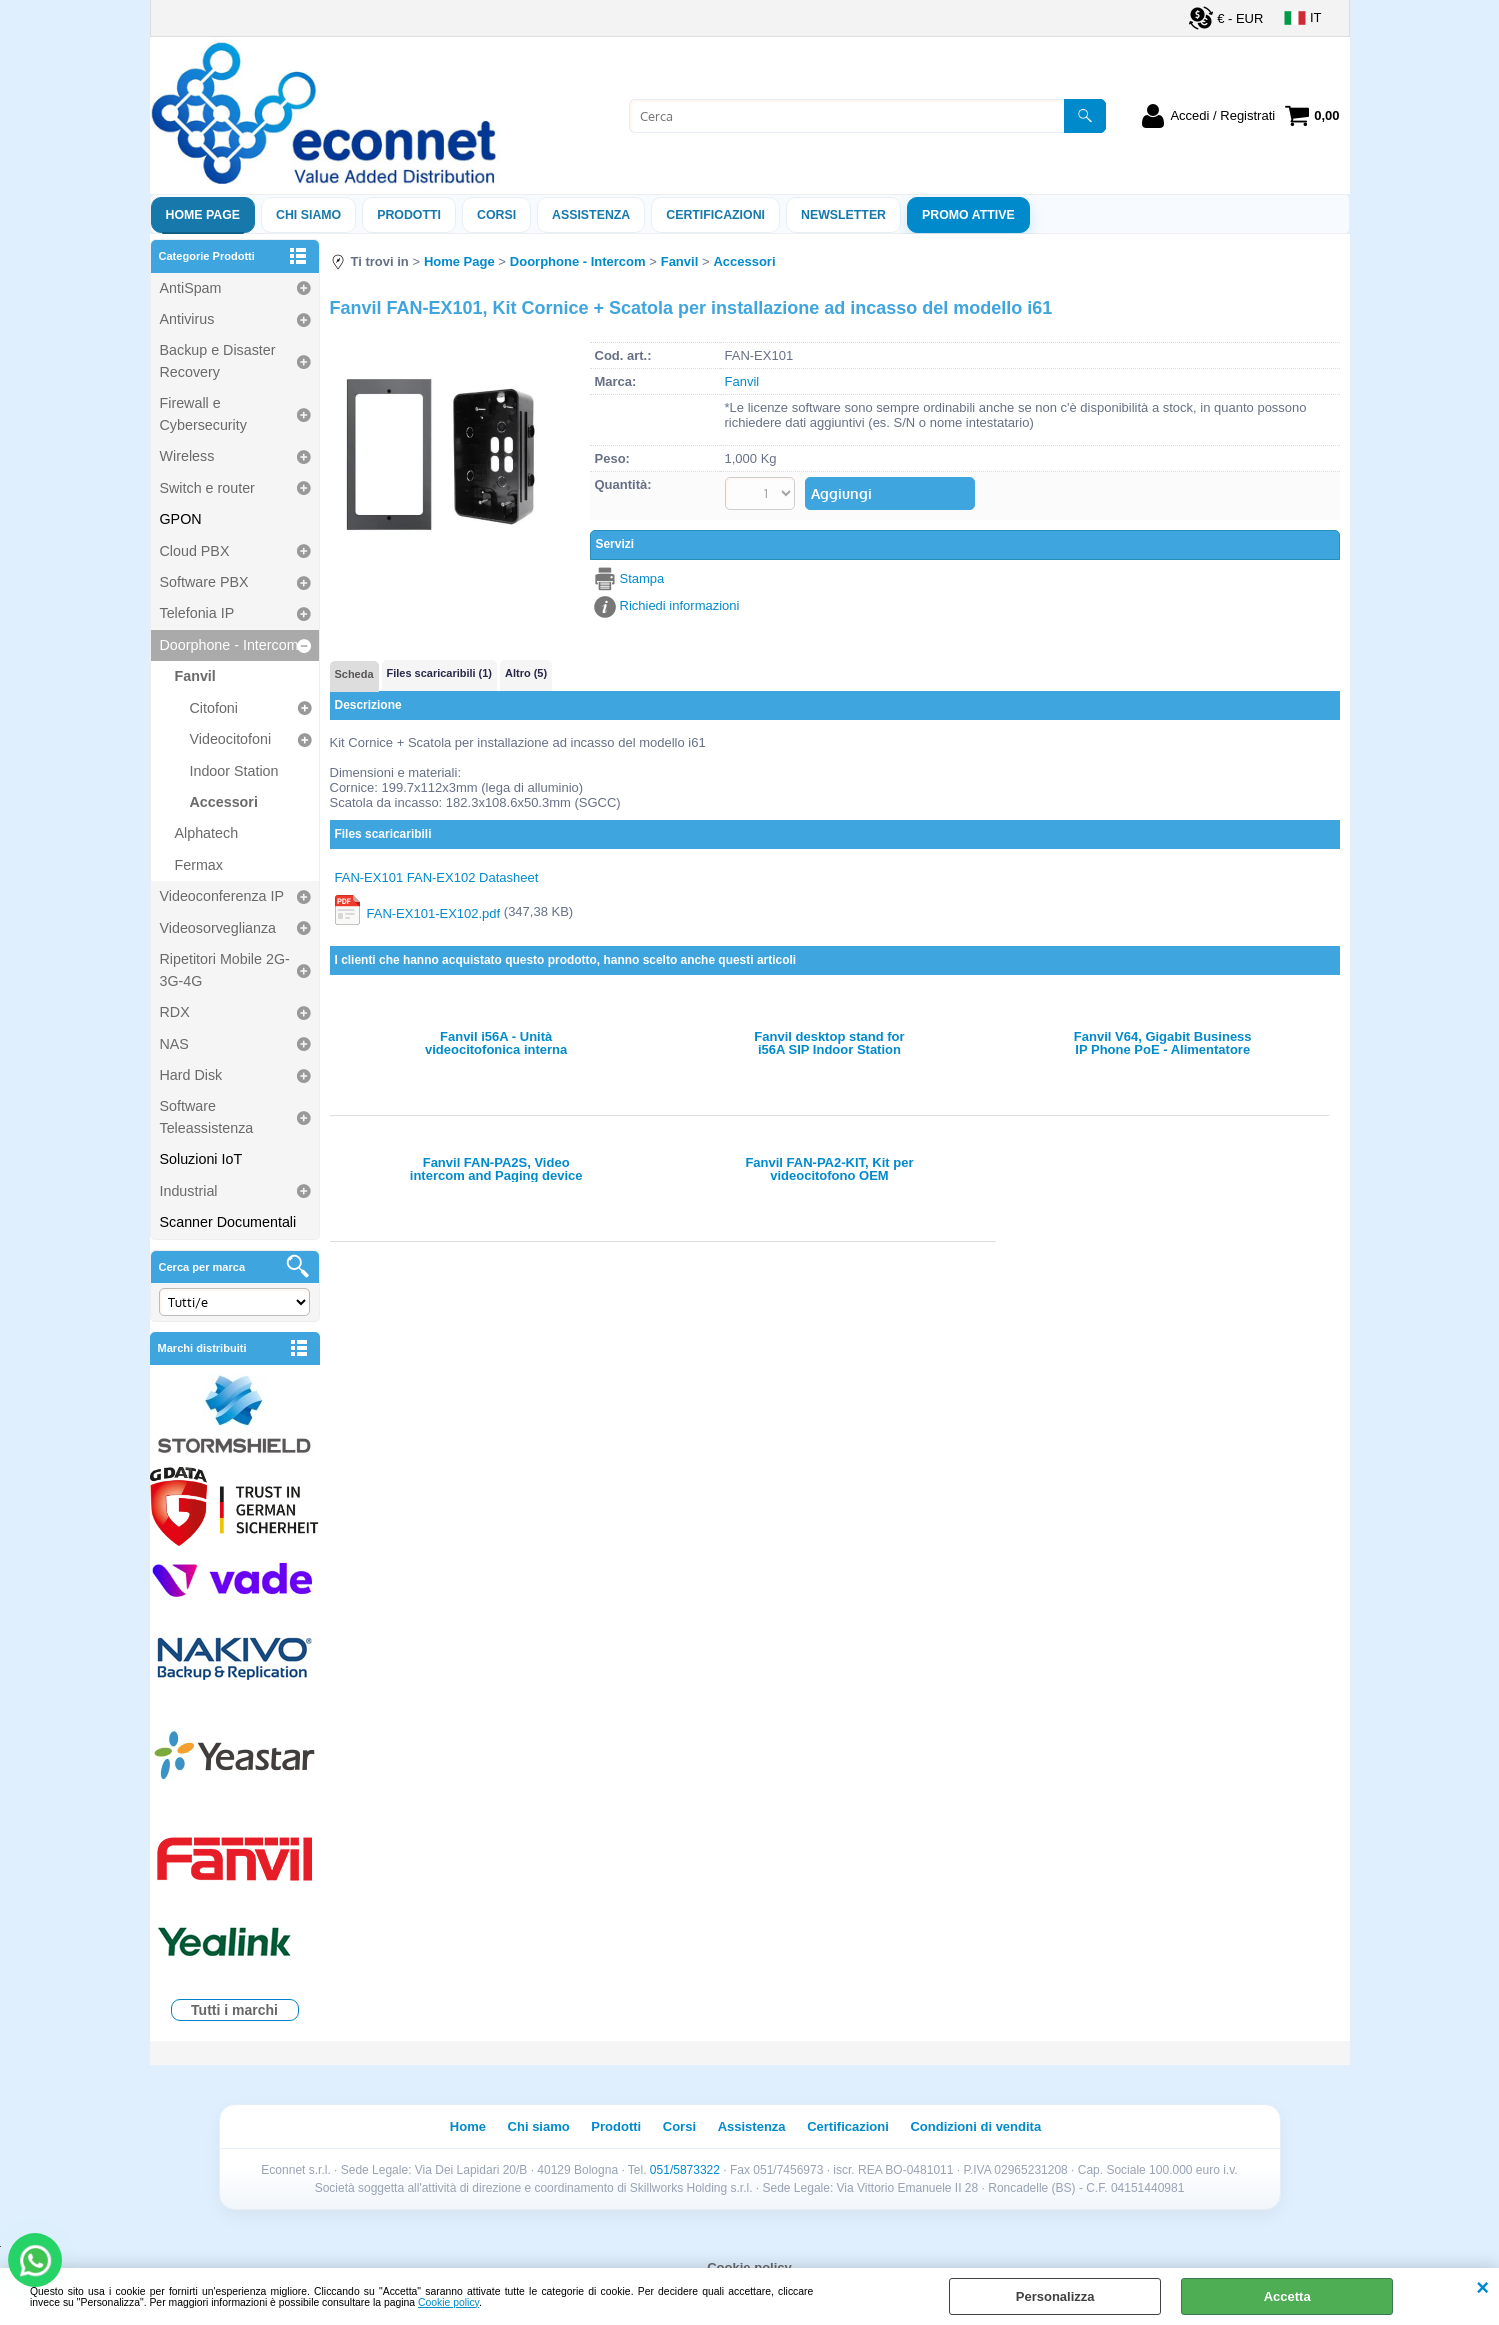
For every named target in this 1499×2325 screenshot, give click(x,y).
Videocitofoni (231, 739)
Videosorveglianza (218, 928)
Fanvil (195, 676)
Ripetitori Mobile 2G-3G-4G (225, 969)
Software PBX (204, 582)
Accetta (1287, 2296)
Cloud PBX (195, 551)
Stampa (642, 578)
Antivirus (187, 319)
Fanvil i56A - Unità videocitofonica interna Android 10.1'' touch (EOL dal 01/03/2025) (496, 1043)
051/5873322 (685, 2170)
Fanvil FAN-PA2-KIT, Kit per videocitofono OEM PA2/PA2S (829, 1169)
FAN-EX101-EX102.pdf (434, 912)
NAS (174, 1044)
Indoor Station (234, 771)
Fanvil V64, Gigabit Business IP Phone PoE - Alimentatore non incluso (1163, 1043)
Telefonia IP (197, 613)
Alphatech (207, 833)
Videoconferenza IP (222, 896)
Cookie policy (448, 2302)
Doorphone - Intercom (229, 645)
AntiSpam (191, 288)
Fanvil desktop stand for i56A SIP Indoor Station (829, 1043)
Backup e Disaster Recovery (218, 360)
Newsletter (843, 215)
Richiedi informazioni (680, 605)
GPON (181, 519)
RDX (175, 1012)
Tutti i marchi (234, 2010)
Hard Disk (191, 1075)
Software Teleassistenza (207, 1116)
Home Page (203, 215)
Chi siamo (308, 215)
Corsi (496, 215)
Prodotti (409, 215)
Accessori (224, 802)
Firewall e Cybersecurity (203, 413)
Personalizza (1055, 2296)
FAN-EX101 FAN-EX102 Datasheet (437, 877)
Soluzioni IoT (201, 1159)
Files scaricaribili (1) (439, 673)
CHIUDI (1482, 2288)
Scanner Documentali (228, 1222)
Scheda (354, 674)
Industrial (189, 1191)
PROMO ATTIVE (968, 215)
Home (468, 2126)
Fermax (199, 865)
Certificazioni (715, 215)
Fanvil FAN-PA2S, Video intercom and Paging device (496, 1169)
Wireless (187, 456)
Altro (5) (526, 673)
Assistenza (752, 2126)
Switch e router (207, 488)
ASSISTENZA (591, 215)
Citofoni (214, 708)
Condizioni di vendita (975, 2126)
